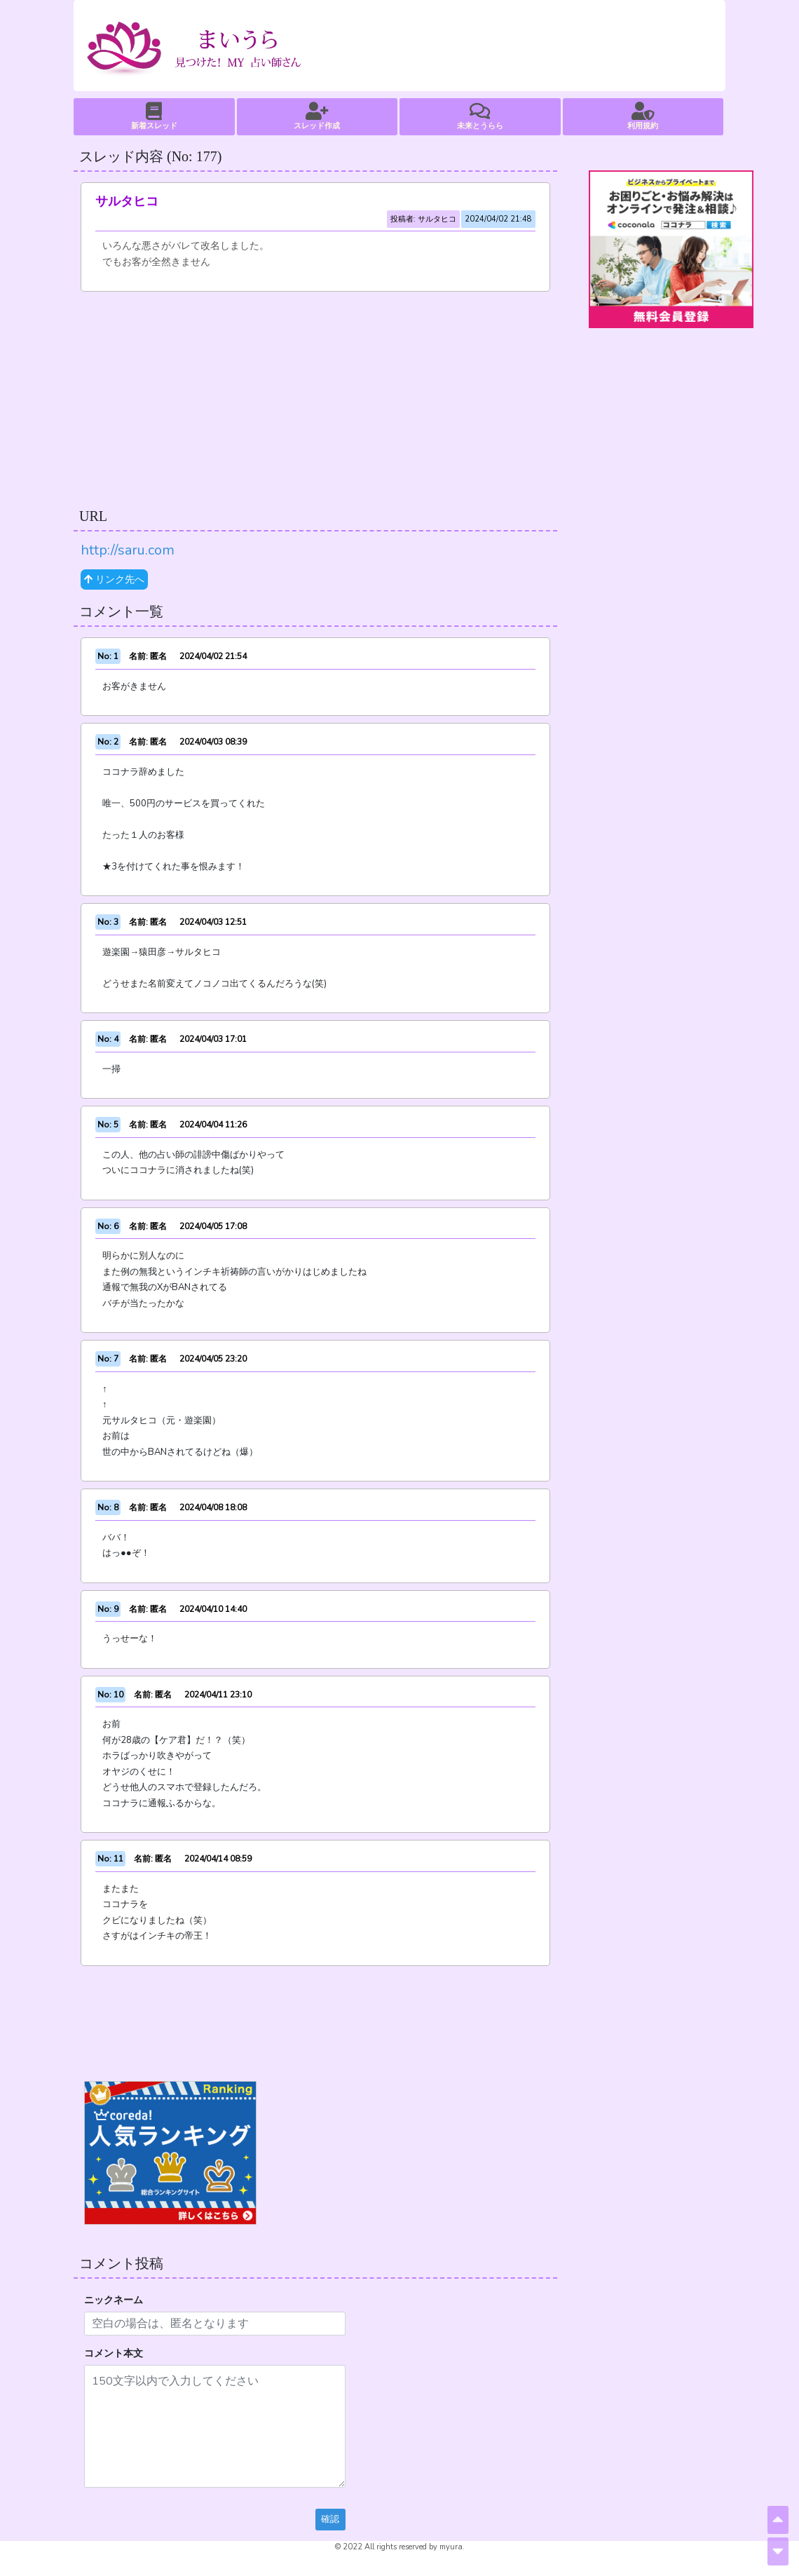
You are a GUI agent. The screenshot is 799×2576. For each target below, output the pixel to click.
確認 (330, 2519)
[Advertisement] (315, 397)
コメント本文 (113, 2353)
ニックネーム (113, 2300)
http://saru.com (128, 550)
